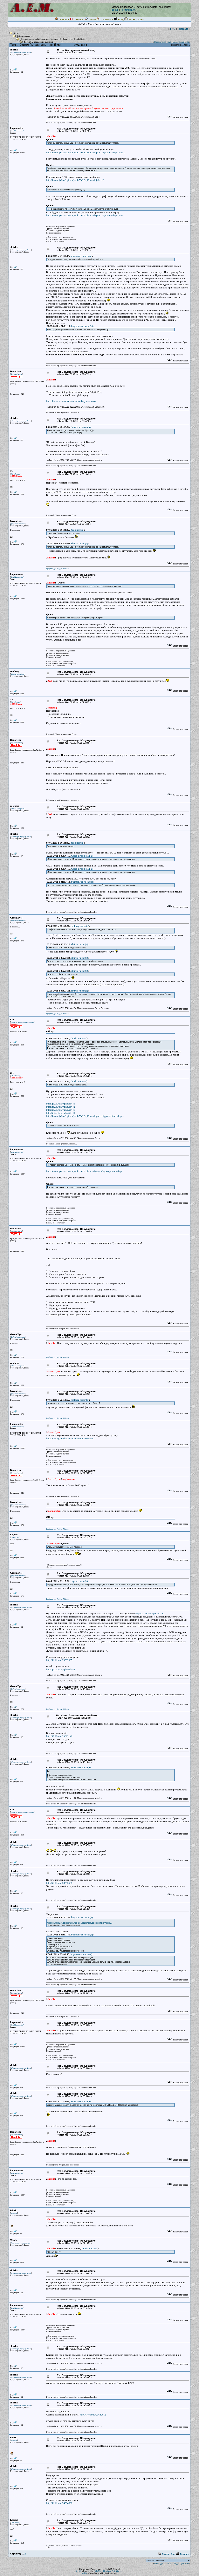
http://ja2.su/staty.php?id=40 (60, 1112)
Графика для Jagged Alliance (57, 569)
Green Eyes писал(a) (82, 855)
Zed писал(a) (77, 529)
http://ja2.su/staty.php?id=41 (60, 1109)
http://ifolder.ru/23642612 (93, 2414)
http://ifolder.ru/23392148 (59, 1736)
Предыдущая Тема (162, 42)
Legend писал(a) (79, 1581)
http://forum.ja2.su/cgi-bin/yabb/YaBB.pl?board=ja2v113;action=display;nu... (85, 152)
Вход (115, 9)
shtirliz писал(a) (79, 543)
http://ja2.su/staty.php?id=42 (60, 1106)
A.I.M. (16, 33)
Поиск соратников (28, 39)
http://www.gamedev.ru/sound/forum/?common (70, 1438)
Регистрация (128, 9)
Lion (70, 39)
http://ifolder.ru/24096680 (59, 2503)
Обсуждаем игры (24, 36)
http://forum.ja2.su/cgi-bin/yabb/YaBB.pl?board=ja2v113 (75, 180)
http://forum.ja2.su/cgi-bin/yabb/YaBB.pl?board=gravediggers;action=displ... (85, 1116)
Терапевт (54, 39)
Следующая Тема (181, 42)
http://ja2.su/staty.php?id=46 (60, 1103)
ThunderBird (78, 39)
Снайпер (63, 39)
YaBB (84, 2573)
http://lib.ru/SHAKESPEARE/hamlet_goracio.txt (71, 401)
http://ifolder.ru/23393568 (59, 1882)
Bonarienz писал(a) (81, 426)
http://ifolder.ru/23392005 (59, 1660)
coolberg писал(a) (80, 926)
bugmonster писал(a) (81, 255)
